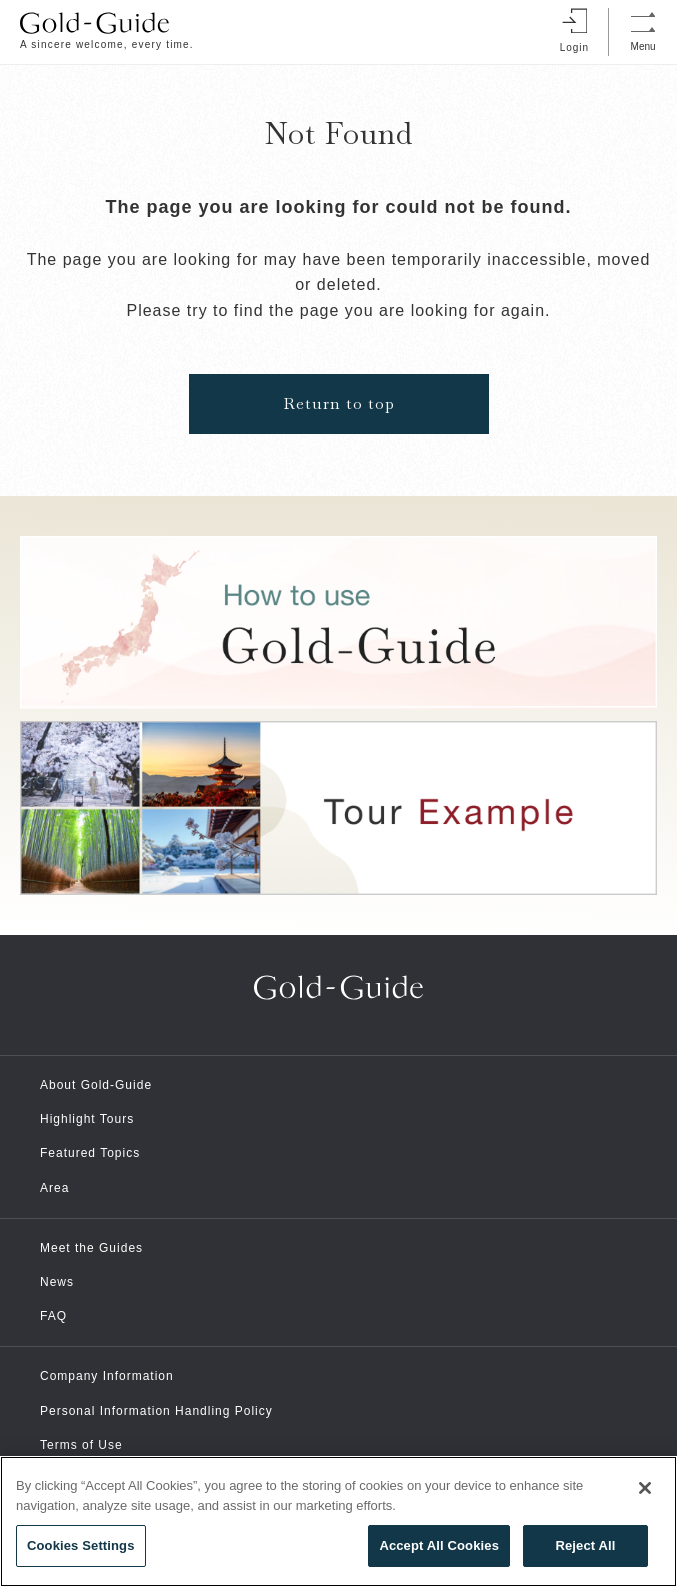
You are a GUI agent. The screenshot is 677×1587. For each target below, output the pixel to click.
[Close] (645, 1488)
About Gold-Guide (96, 1085)
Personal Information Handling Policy (156, 1411)
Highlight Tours (87, 1119)
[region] (338, 1521)
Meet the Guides (91, 1248)
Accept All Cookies (439, 1545)
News (57, 1282)
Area (54, 1188)
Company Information (107, 1376)
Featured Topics (90, 1153)
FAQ (53, 1316)
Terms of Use (81, 1445)
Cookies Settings (81, 1545)
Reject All (585, 1545)
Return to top (339, 403)
